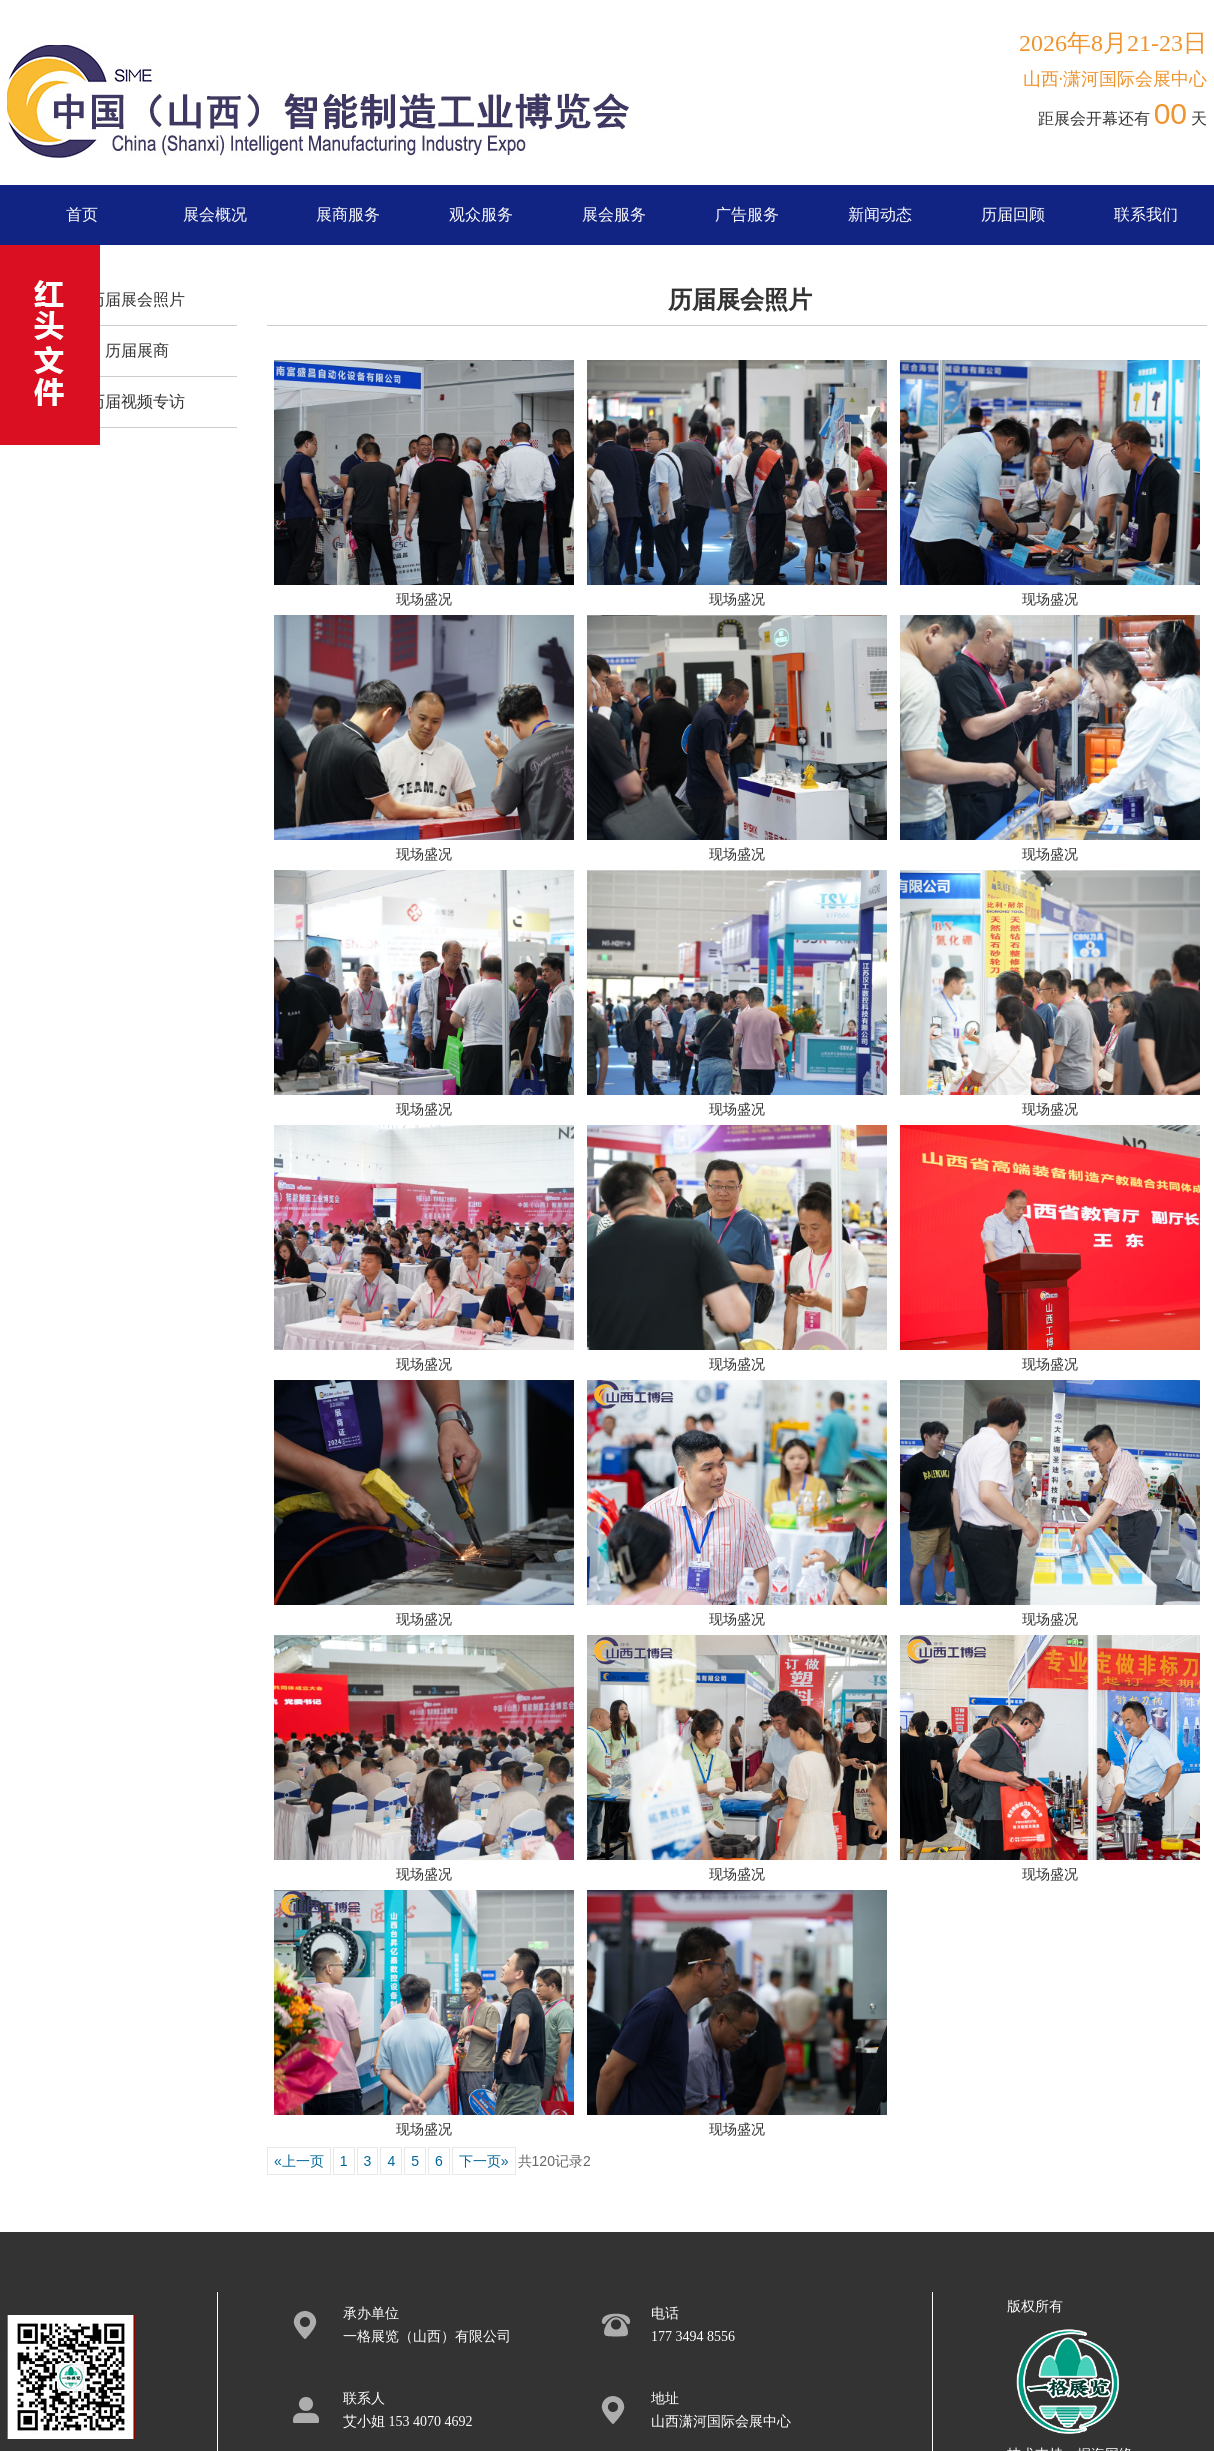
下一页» (484, 2161)
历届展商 (137, 350)
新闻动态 (880, 214)
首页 (82, 214)
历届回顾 (1013, 214)
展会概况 (215, 214)
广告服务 (747, 214)
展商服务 (348, 214)
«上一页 (299, 2161)
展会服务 (614, 214)
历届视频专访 (137, 401)
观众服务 (481, 214)
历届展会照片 (137, 299)
